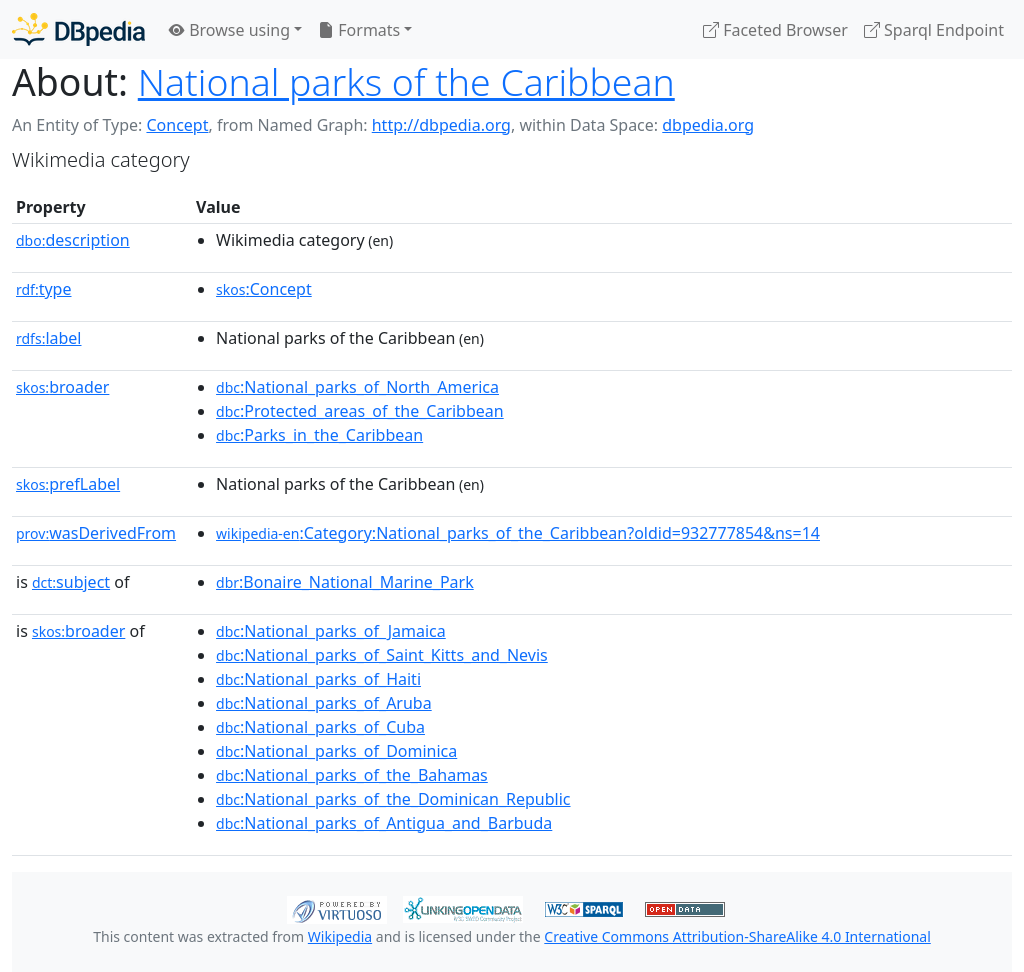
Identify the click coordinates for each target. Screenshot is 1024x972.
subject (71, 582)
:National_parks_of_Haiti (318, 679)
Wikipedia (340, 936)
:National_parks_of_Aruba (324, 703)
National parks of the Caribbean (406, 81)
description (73, 240)
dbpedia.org (708, 125)
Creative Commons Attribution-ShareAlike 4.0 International (737, 936)
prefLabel (68, 484)
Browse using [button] (229, 30)
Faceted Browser (775, 30)
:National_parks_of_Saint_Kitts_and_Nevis (382, 655)
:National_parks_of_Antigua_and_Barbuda (384, 823)
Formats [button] (359, 30)
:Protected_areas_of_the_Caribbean (360, 411)
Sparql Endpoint (934, 30)
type (44, 289)
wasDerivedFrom (96, 533)
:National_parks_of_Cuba (320, 727)
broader (62, 387)
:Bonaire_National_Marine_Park (345, 582)
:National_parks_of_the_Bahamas (352, 775)
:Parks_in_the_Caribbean (319, 435)
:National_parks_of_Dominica (336, 751)
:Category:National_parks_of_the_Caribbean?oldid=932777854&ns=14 (518, 533)
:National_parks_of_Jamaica (331, 631)
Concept (177, 125)
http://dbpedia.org (441, 125)
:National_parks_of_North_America (357, 387)
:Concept (264, 289)
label (49, 338)
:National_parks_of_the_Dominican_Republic (393, 799)
